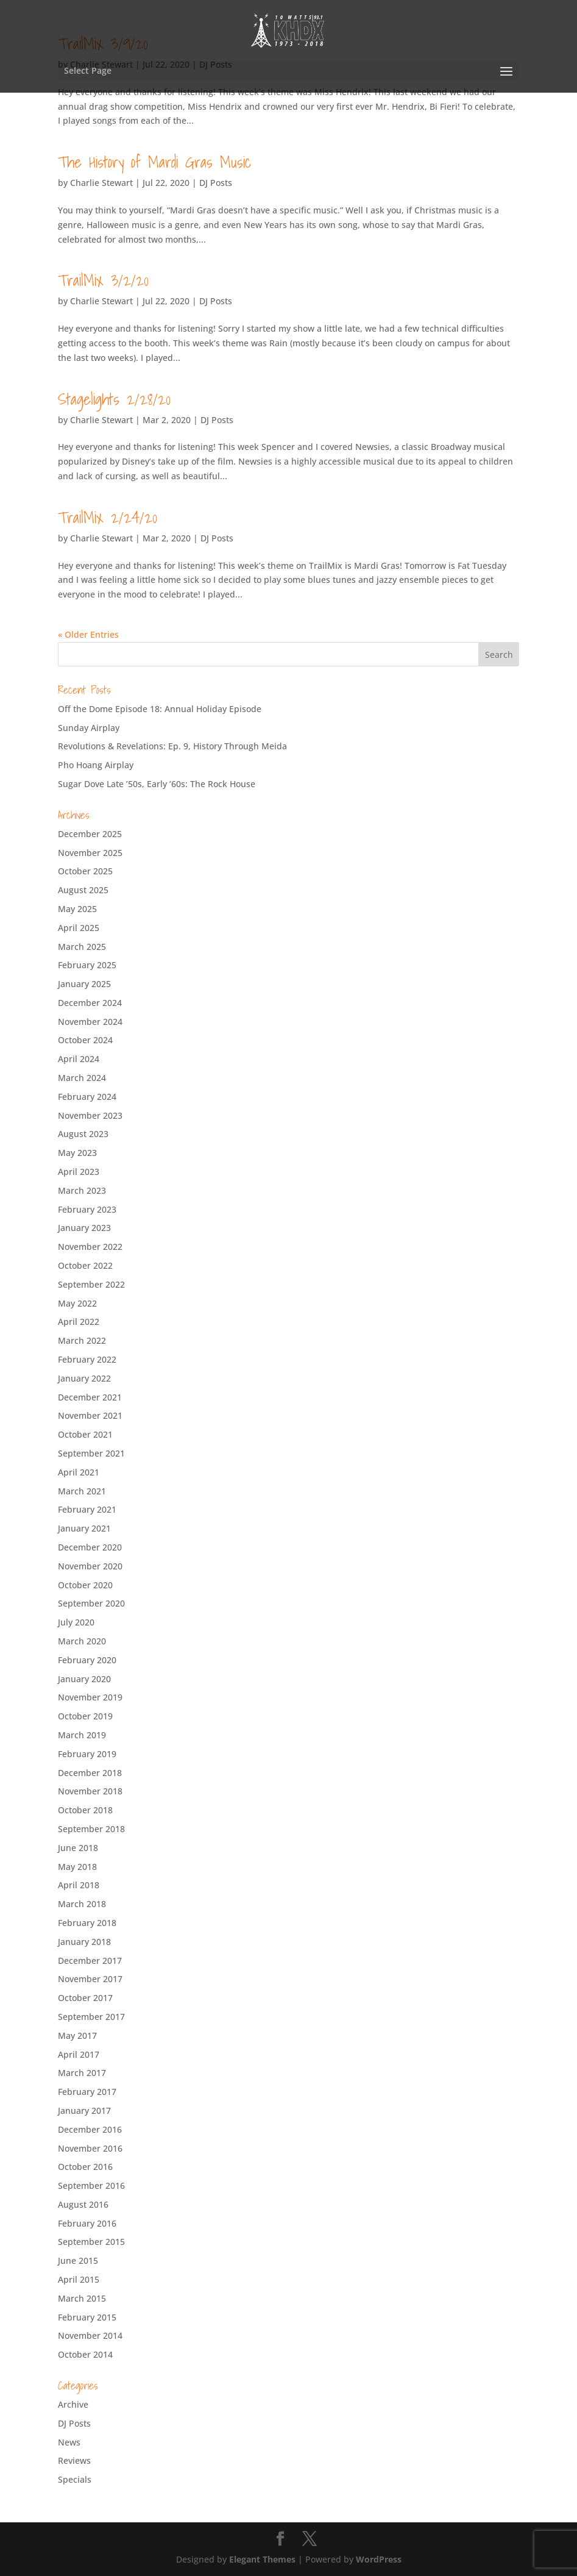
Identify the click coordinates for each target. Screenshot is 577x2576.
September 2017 (91, 2016)
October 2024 (85, 1040)
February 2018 (87, 1922)
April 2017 (78, 2054)
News (69, 2442)
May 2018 (77, 1866)
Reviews (74, 2460)
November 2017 (90, 1979)
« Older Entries (88, 634)
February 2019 (87, 1754)
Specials (74, 2479)
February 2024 (87, 1096)
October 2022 (85, 1265)
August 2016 (83, 2204)
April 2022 (78, 1321)
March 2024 (82, 1077)
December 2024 (90, 1002)
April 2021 (78, 1472)
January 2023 (84, 1227)
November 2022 (90, 1246)
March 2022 (82, 1340)
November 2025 (90, 852)
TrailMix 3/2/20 (103, 280)
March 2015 (82, 2298)
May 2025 (77, 909)
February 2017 (87, 2091)
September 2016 (91, 2185)
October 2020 (85, 1585)
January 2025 (84, 984)
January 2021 (84, 1528)
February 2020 (87, 1660)
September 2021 (91, 1453)
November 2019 (90, 1697)
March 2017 (82, 2072)
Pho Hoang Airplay (95, 765)
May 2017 (77, 2035)
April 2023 (78, 1171)
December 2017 (90, 1960)
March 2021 (82, 1491)
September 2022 (91, 1284)
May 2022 (77, 1303)
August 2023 (83, 1134)
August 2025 (83, 890)
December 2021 (90, 1397)
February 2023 (87, 1209)
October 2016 (85, 2166)
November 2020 (90, 1566)
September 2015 (91, 2241)
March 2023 (82, 1190)
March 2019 (82, 1735)
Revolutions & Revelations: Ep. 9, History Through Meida (172, 746)
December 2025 (90, 834)
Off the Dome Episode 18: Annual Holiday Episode (159, 709)
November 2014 (90, 2335)
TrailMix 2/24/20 (107, 517)
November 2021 (90, 1415)
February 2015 (87, 2317)
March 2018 (82, 1904)
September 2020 (91, 1603)
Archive (73, 2404)
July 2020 (76, 1622)
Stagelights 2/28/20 (114, 399)
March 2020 (82, 1641)
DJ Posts (215, 182)
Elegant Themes (262, 2559)
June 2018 (78, 1848)
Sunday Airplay (88, 727)
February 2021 (87, 1509)
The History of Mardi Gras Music (154, 161)
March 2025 (82, 946)
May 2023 (77, 1152)
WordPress (379, 2559)
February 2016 (87, 2223)
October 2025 (85, 871)
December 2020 (90, 1547)
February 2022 (87, 1359)
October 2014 (85, 2354)
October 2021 (85, 1434)
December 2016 (90, 2129)
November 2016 (90, 2148)
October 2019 (85, 1716)
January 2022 (84, 1378)
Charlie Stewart (101, 182)
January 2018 (84, 1941)
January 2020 (84, 1679)
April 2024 (78, 1059)
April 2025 (78, 927)
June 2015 (78, 2260)
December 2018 (90, 1773)
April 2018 (78, 1885)
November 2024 (90, 1021)
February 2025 (87, 965)
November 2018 (90, 1791)
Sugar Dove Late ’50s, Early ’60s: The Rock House (156, 784)
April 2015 (78, 2279)
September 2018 (91, 1829)
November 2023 (90, 1115)
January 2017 (84, 2110)
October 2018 (85, 1810)
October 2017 (85, 1997)
